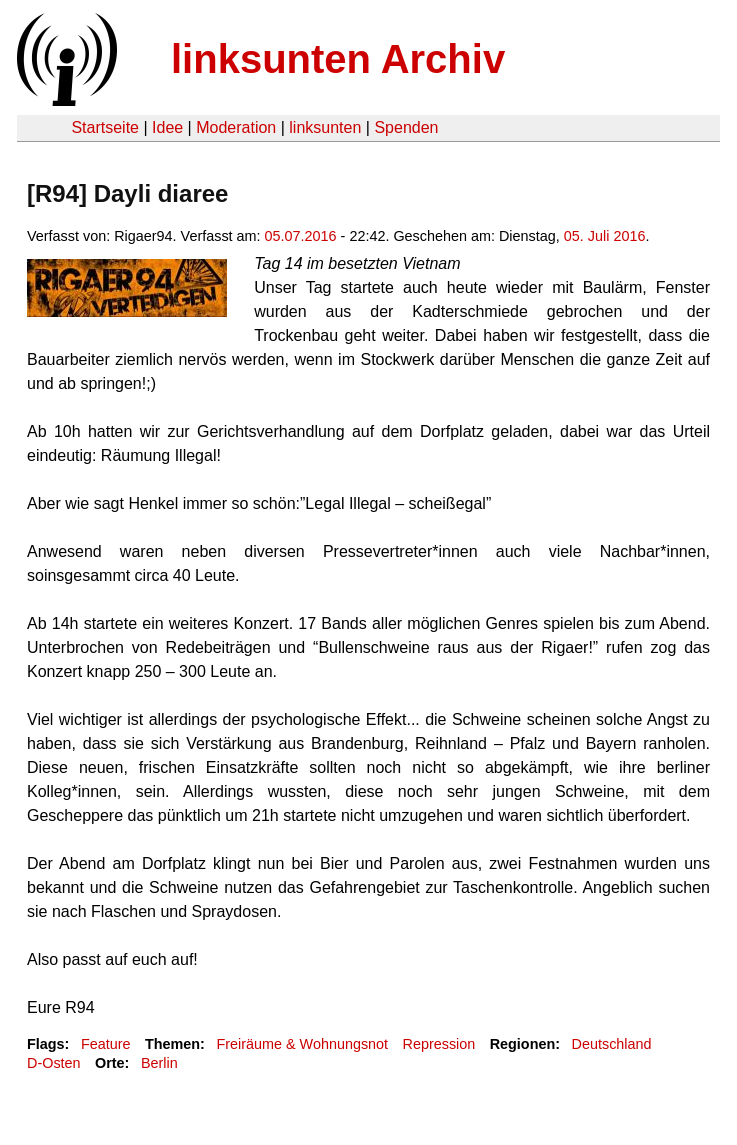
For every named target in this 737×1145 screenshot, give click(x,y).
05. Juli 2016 (605, 236)
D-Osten (54, 1063)
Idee (167, 127)
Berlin (159, 1063)
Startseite (105, 127)
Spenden (406, 127)
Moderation (236, 127)
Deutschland (612, 1044)
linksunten (325, 127)
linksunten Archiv (338, 59)
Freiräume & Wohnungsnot (302, 1044)
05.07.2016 (301, 236)
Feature (106, 1044)
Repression (439, 1044)
